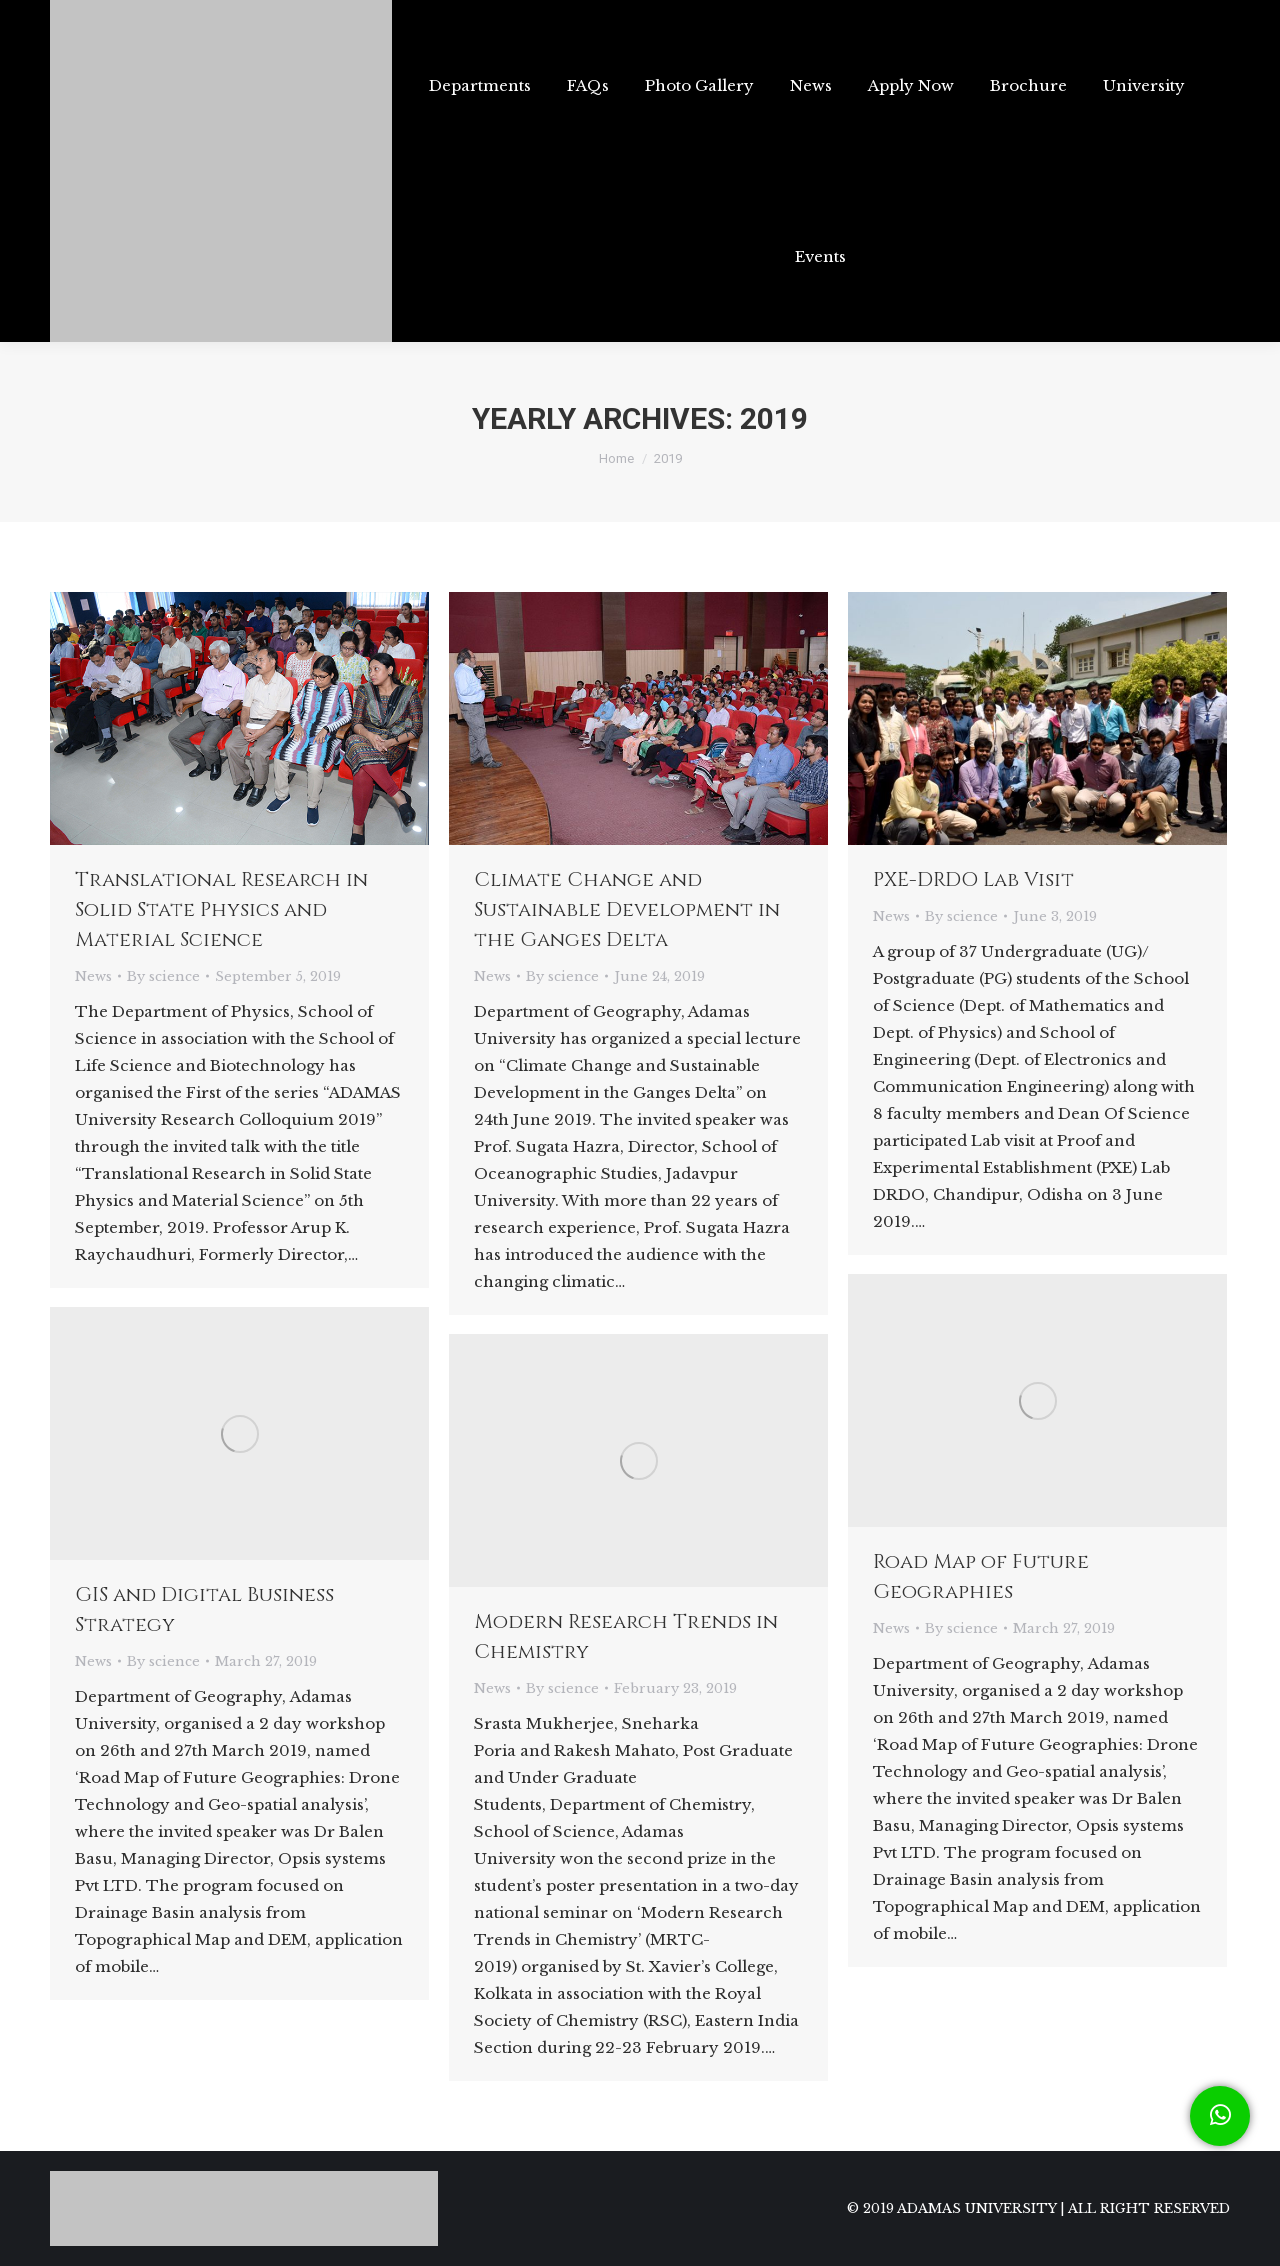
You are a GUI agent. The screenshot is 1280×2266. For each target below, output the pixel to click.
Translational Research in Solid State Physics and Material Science (221, 909)
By (163, 976)
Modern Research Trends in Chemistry (626, 1636)
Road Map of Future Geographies (981, 1576)
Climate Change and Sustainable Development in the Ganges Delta (627, 909)
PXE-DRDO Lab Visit (973, 879)
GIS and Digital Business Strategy (204, 1609)
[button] (1220, 2116)
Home (616, 458)
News (93, 976)
